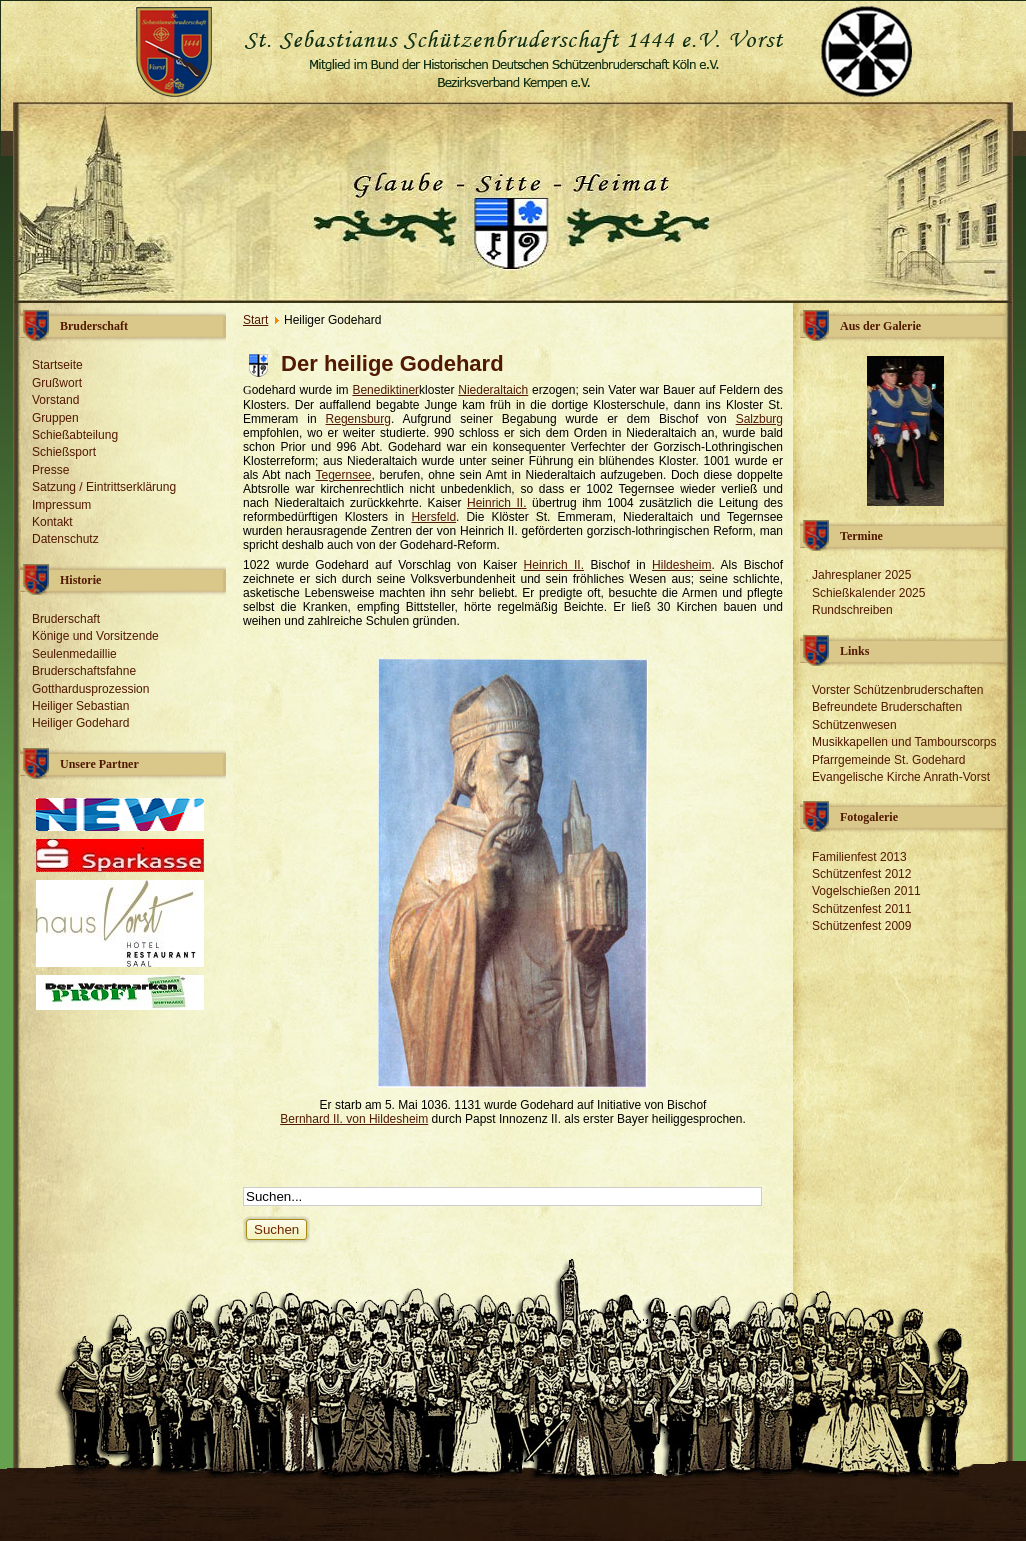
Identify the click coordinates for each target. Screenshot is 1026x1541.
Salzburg (759, 419)
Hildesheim (681, 565)
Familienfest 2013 (859, 857)
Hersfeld (433, 517)
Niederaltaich (493, 390)
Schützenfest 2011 (861, 909)
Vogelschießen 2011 (866, 891)
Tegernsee (343, 475)
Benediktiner (385, 390)
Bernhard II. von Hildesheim (354, 1119)
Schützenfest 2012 (861, 874)
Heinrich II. (497, 503)
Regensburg (358, 419)
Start (255, 320)
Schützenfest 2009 (861, 926)
